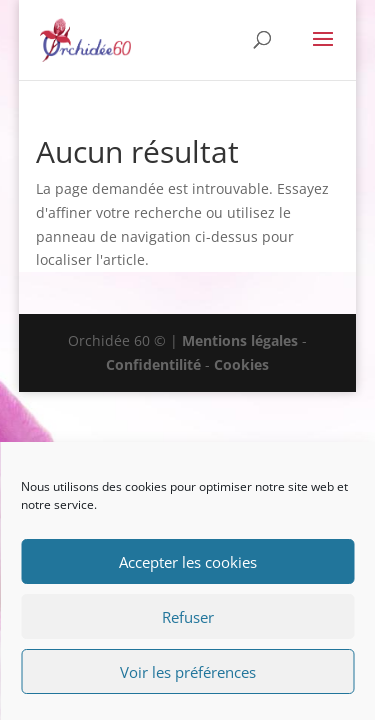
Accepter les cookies (188, 562)
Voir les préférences (188, 672)
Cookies (241, 364)
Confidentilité (153, 364)
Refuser (188, 617)
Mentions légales (240, 340)
